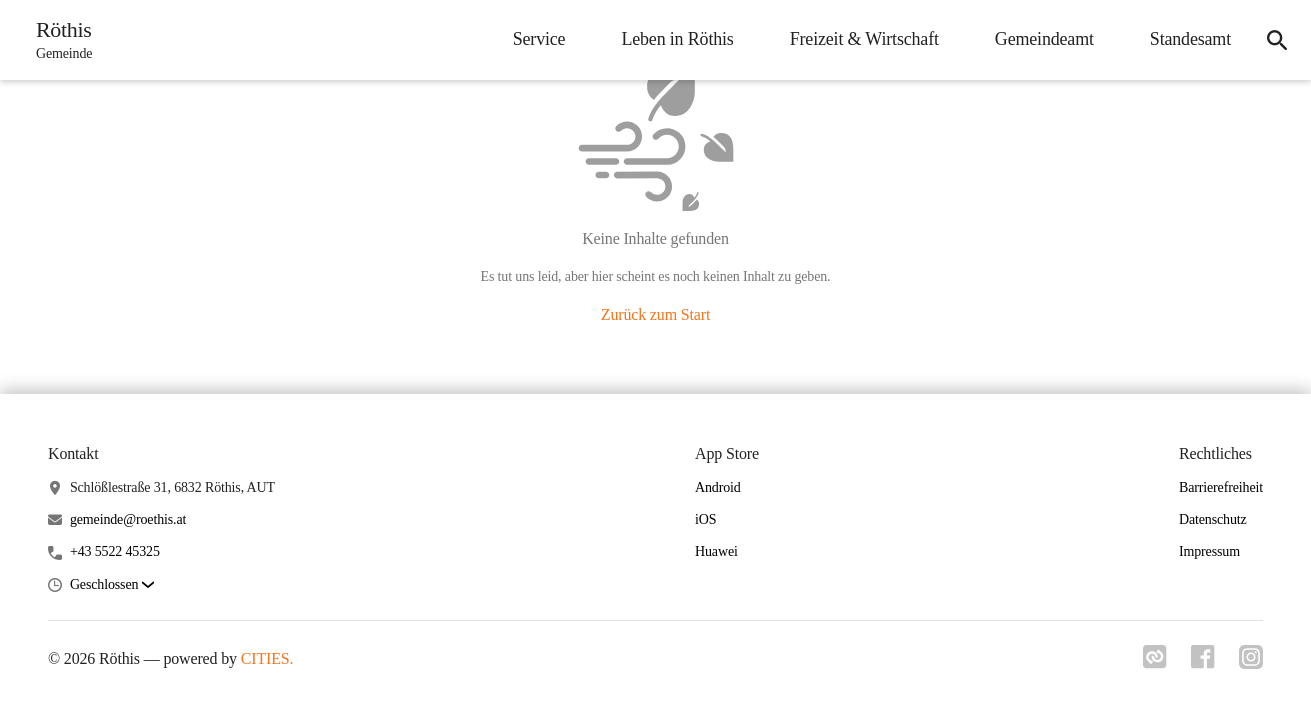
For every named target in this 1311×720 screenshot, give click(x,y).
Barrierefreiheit (1221, 487)
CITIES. (267, 658)
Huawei (716, 551)
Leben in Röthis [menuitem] (677, 39)
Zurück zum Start (655, 314)
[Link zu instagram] (1251, 663)
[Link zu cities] (1155, 663)
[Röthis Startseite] (58, 40)
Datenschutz (1213, 519)
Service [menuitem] (539, 39)
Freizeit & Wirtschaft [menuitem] (864, 39)
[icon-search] (1277, 40)
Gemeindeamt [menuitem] (1044, 39)
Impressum (1209, 551)
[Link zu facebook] (1203, 663)
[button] (112, 585)
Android (718, 487)
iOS (705, 519)
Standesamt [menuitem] (1190, 39)
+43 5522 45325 (115, 551)
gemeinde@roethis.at (128, 519)
